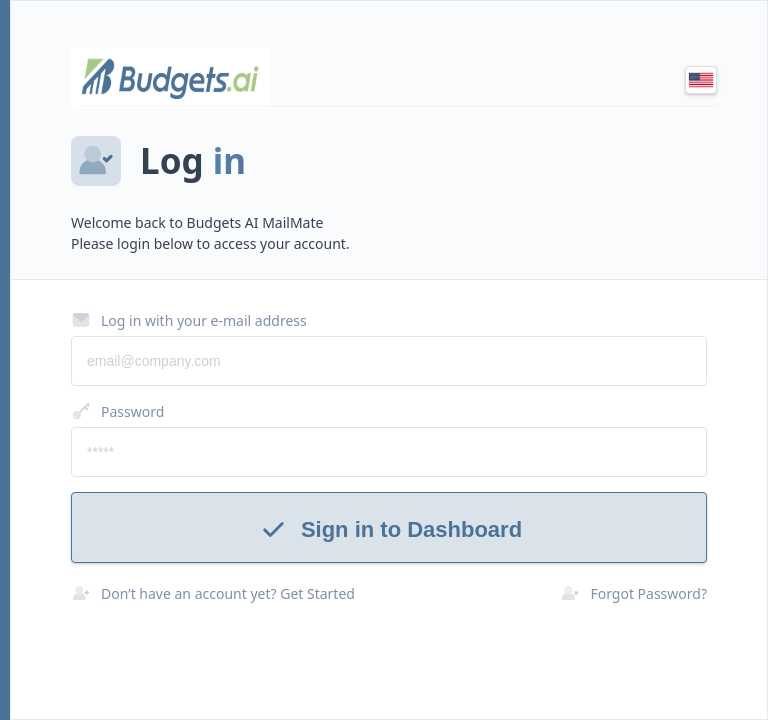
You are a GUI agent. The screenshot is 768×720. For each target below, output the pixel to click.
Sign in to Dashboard (389, 529)
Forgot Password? (633, 593)
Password (117, 411)
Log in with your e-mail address (189, 320)
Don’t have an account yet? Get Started (213, 593)
